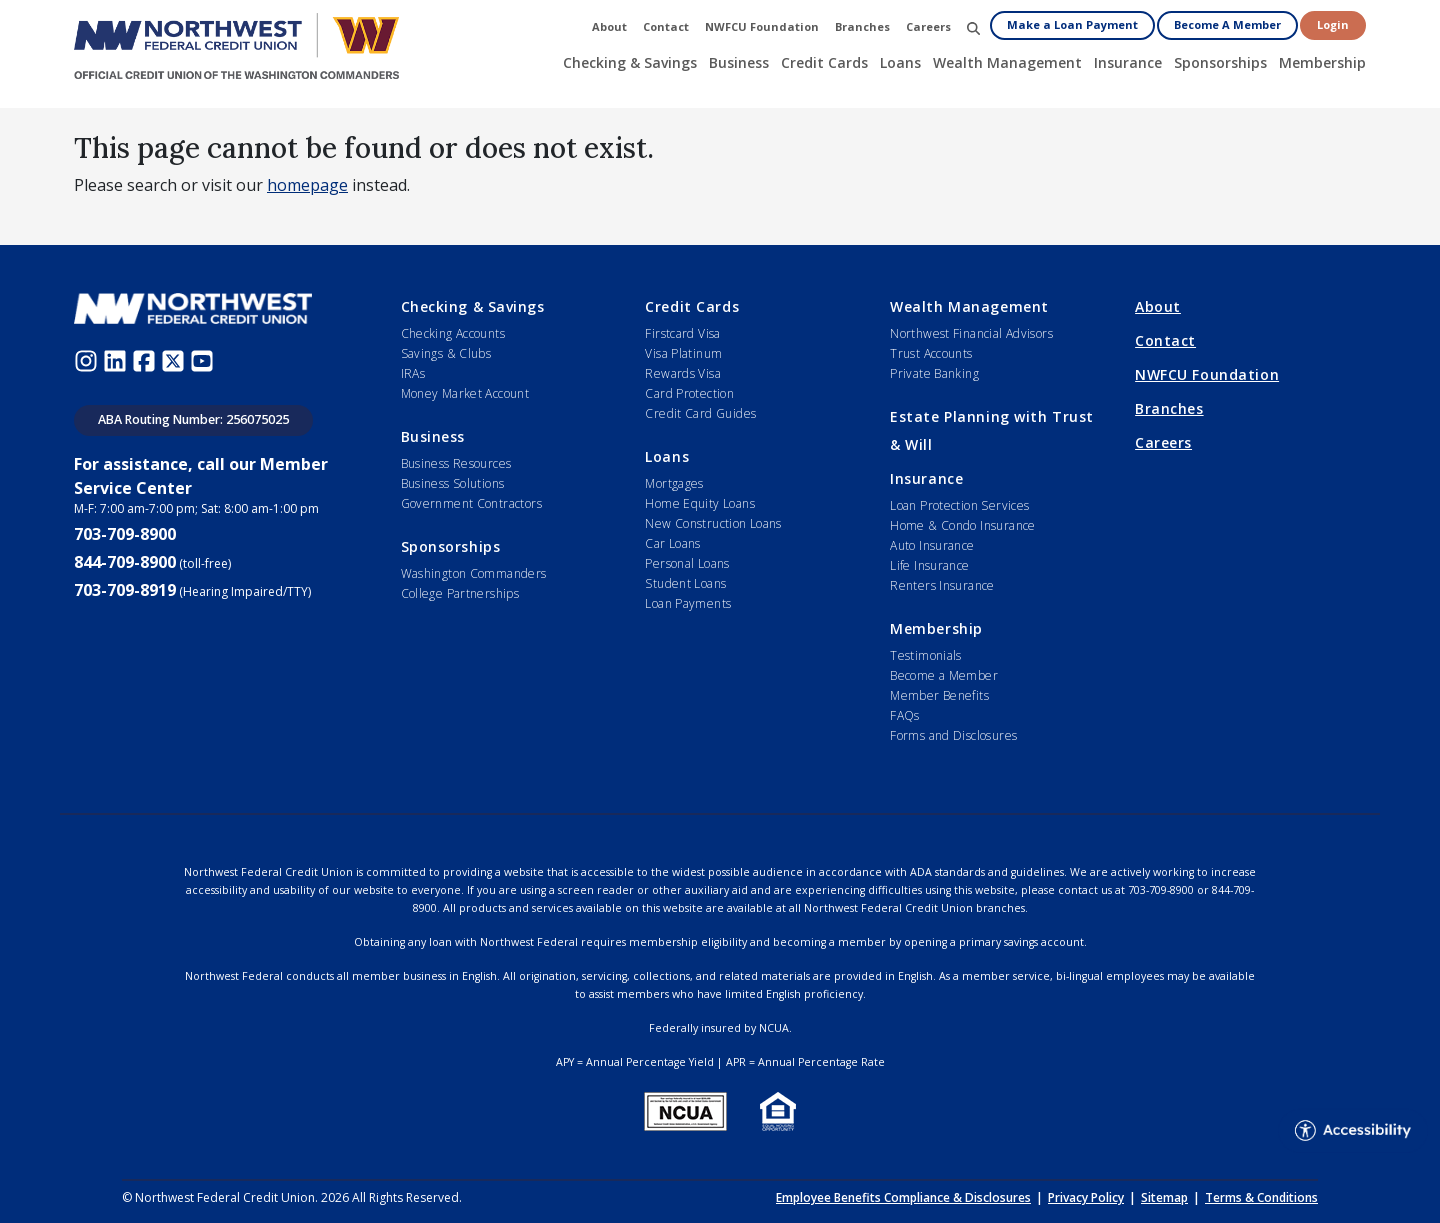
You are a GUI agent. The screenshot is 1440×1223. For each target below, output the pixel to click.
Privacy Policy (1086, 1197)
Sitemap (1164, 1197)
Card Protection (689, 393)
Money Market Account (465, 393)
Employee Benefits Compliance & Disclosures (903, 1197)
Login (1333, 24)
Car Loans (672, 543)
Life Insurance (929, 565)
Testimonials (926, 655)
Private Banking (934, 373)
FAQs (905, 715)
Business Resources (456, 463)
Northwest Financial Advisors (971, 333)
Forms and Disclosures (953, 735)
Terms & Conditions (1261, 1197)
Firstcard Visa (682, 333)
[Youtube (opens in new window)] (204, 360)
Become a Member (944, 675)
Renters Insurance (942, 585)
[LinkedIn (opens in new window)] (117, 360)
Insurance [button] (1128, 62)
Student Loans (685, 583)
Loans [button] (900, 62)
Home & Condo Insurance (962, 525)
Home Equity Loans (700, 503)
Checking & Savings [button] (630, 62)
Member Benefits (939, 695)
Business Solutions (453, 483)
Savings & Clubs (446, 353)
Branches (1169, 408)
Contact (1165, 340)
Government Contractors (471, 503)
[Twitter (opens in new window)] (175, 360)
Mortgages (674, 483)
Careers (1163, 442)
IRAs (413, 373)
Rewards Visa (683, 373)
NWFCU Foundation (1207, 374)
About (1158, 306)
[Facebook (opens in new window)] (146, 360)
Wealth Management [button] (1007, 62)
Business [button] (739, 62)
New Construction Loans (713, 523)
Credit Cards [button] (824, 62)
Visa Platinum (683, 353)
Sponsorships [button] (1220, 62)
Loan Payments (688, 603)
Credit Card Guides (700, 413)
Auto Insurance (932, 545)
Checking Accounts (453, 333)
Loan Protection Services (959, 505)
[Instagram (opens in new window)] (88, 360)
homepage (307, 185)
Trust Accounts (931, 353)
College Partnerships (460, 593)
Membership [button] (1322, 62)
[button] (973, 27)
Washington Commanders (474, 573)
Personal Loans (687, 563)
